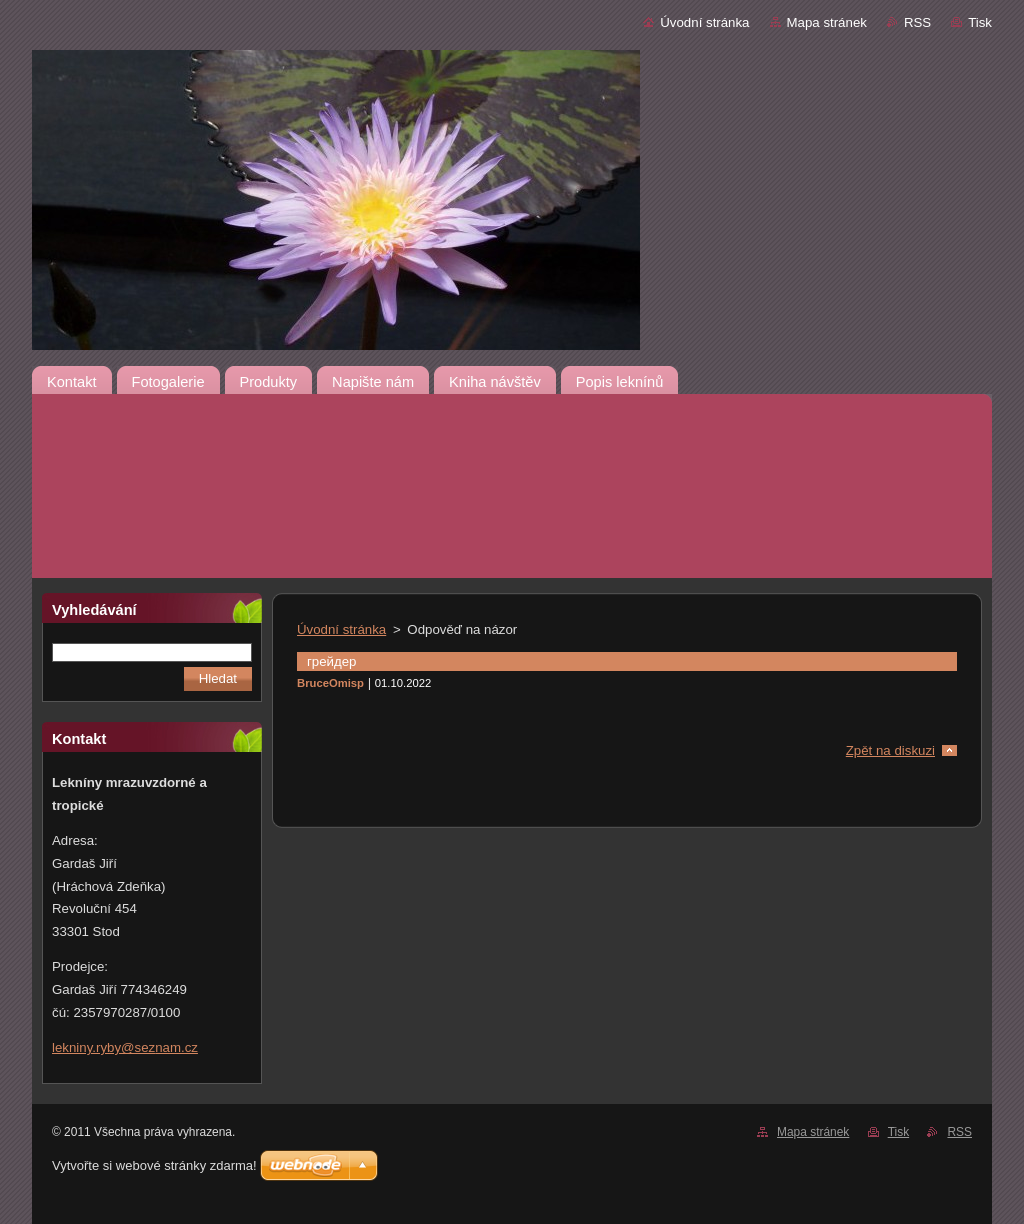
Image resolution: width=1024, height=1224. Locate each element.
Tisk (980, 22)
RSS (917, 22)
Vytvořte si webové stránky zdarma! (154, 1165)
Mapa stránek (827, 22)
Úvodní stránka (704, 22)
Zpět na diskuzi (890, 750)
